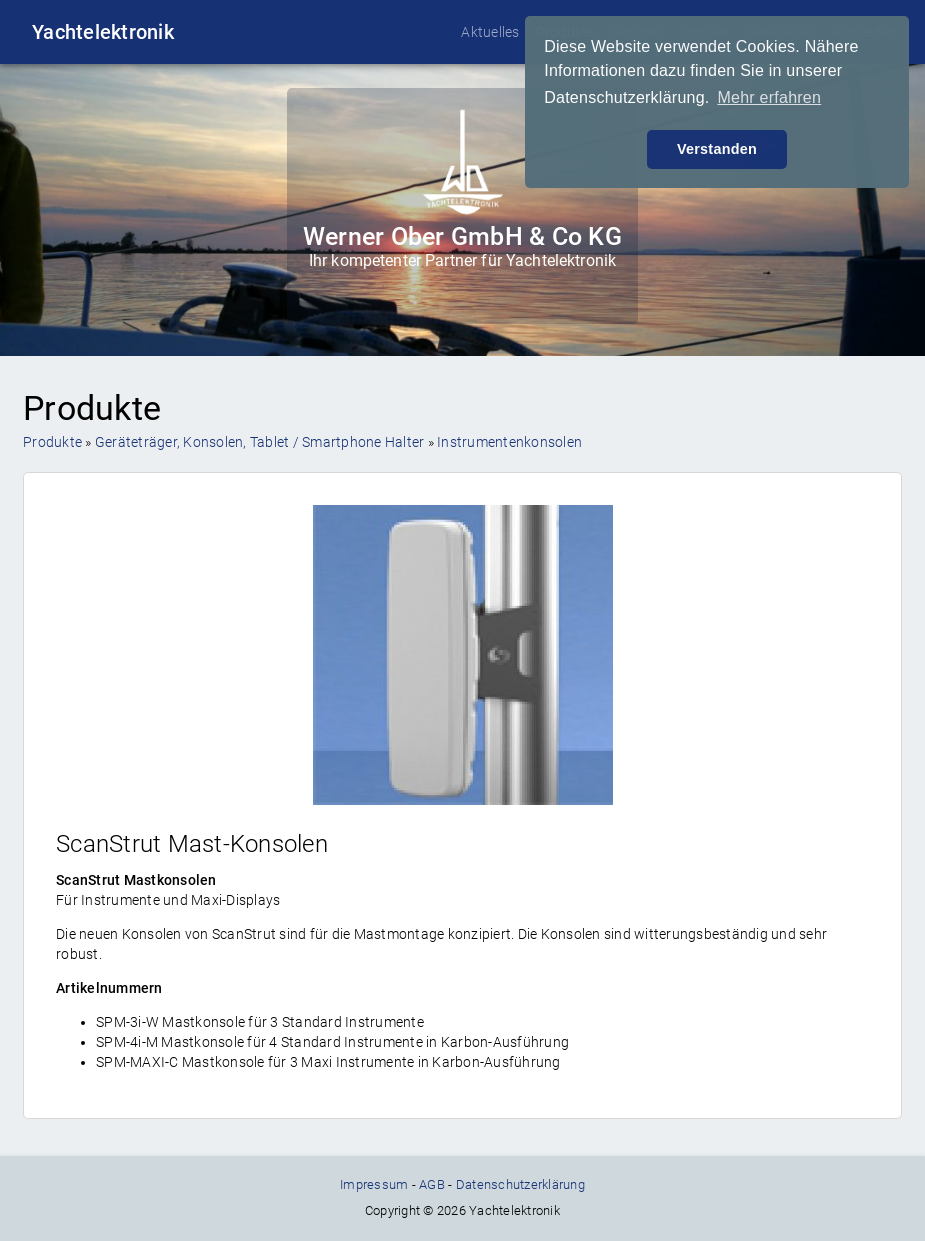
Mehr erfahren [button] (769, 97)
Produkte (52, 442)
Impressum (374, 1184)
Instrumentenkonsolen (509, 442)
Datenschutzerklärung (520, 1184)
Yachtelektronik (103, 32)
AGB (432, 1184)
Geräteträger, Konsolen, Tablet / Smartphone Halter (260, 442)
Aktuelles (490, 32)
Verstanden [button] (717, 149)
